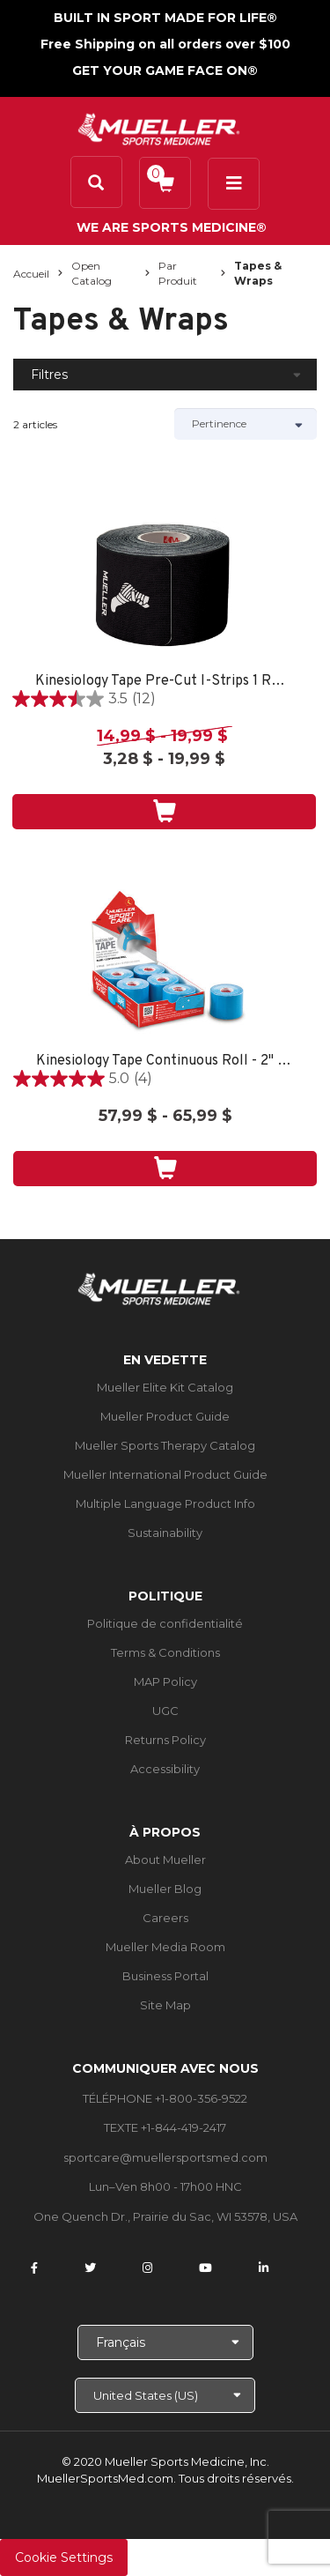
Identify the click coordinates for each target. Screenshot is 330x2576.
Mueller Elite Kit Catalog (165, 1387)
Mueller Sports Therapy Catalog (165, 1445)
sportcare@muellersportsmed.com (165, 2157)
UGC (165, 1711)
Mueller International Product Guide (165, 1474)
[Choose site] (165, 2395)
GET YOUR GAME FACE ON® (165, 70)
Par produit (177, 273)
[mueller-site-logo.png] (158, 127)
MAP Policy (165, 1681)
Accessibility (165, 1769)
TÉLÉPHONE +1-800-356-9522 (165, 2098)
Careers (165, 1918)
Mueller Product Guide (165, 1416)
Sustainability (165, 1533)
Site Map (165, 2005)
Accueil (31, 273)
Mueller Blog (165, 1889)
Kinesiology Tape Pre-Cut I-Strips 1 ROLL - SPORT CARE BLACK (164, 681)
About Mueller (165, 1859)
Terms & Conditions (165, 1652)
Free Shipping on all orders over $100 (165, 44)
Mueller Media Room (165, 1947)
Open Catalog (91, 273)
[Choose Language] (165, 2342)
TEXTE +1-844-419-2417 (165, 2127)
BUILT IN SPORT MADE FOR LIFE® (165, 18)
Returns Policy (165, 1740)
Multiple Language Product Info (165, 1503)
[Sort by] (246, 424)
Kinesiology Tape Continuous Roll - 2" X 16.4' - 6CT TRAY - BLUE (165, 1061)
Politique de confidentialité (165, 1623)
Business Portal (165, 1976)
